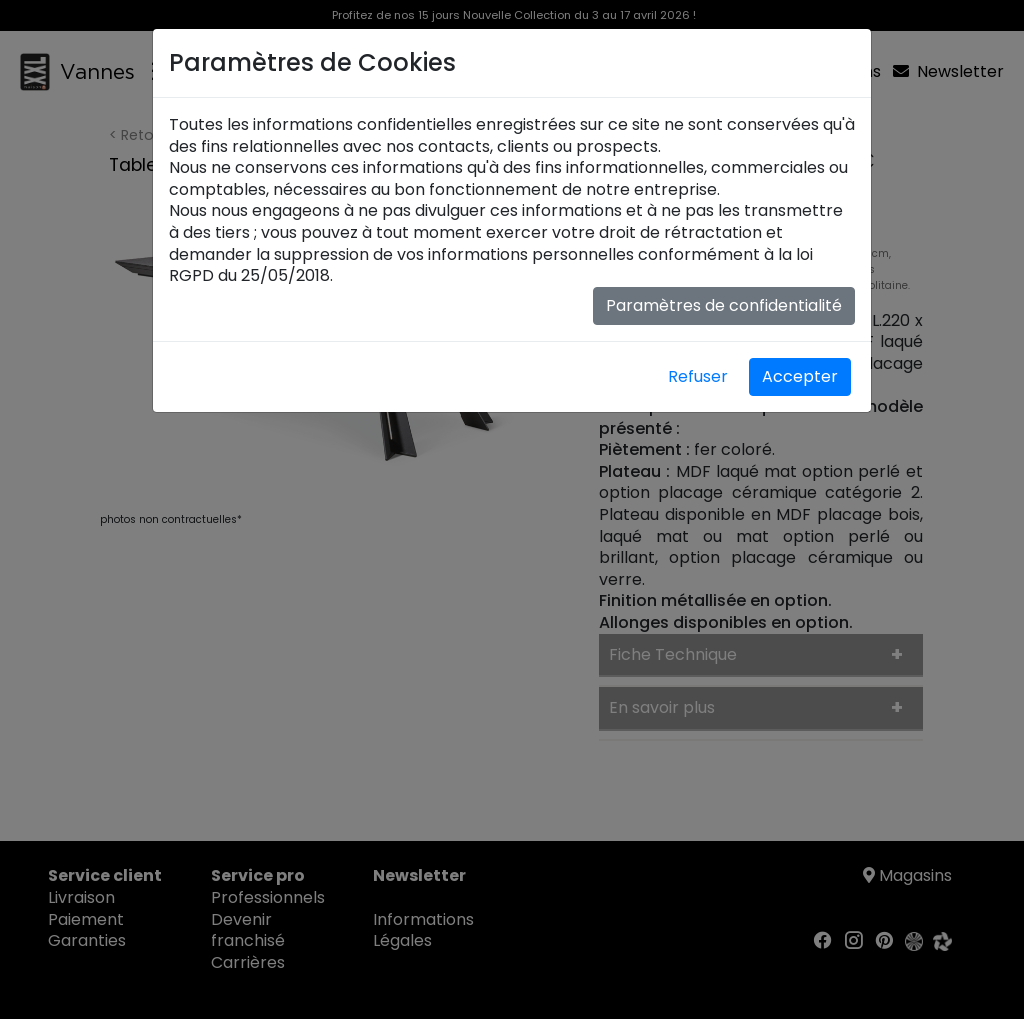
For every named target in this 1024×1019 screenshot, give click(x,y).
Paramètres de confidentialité (724, 305)
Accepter (800, 376)
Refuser (698, 376)
